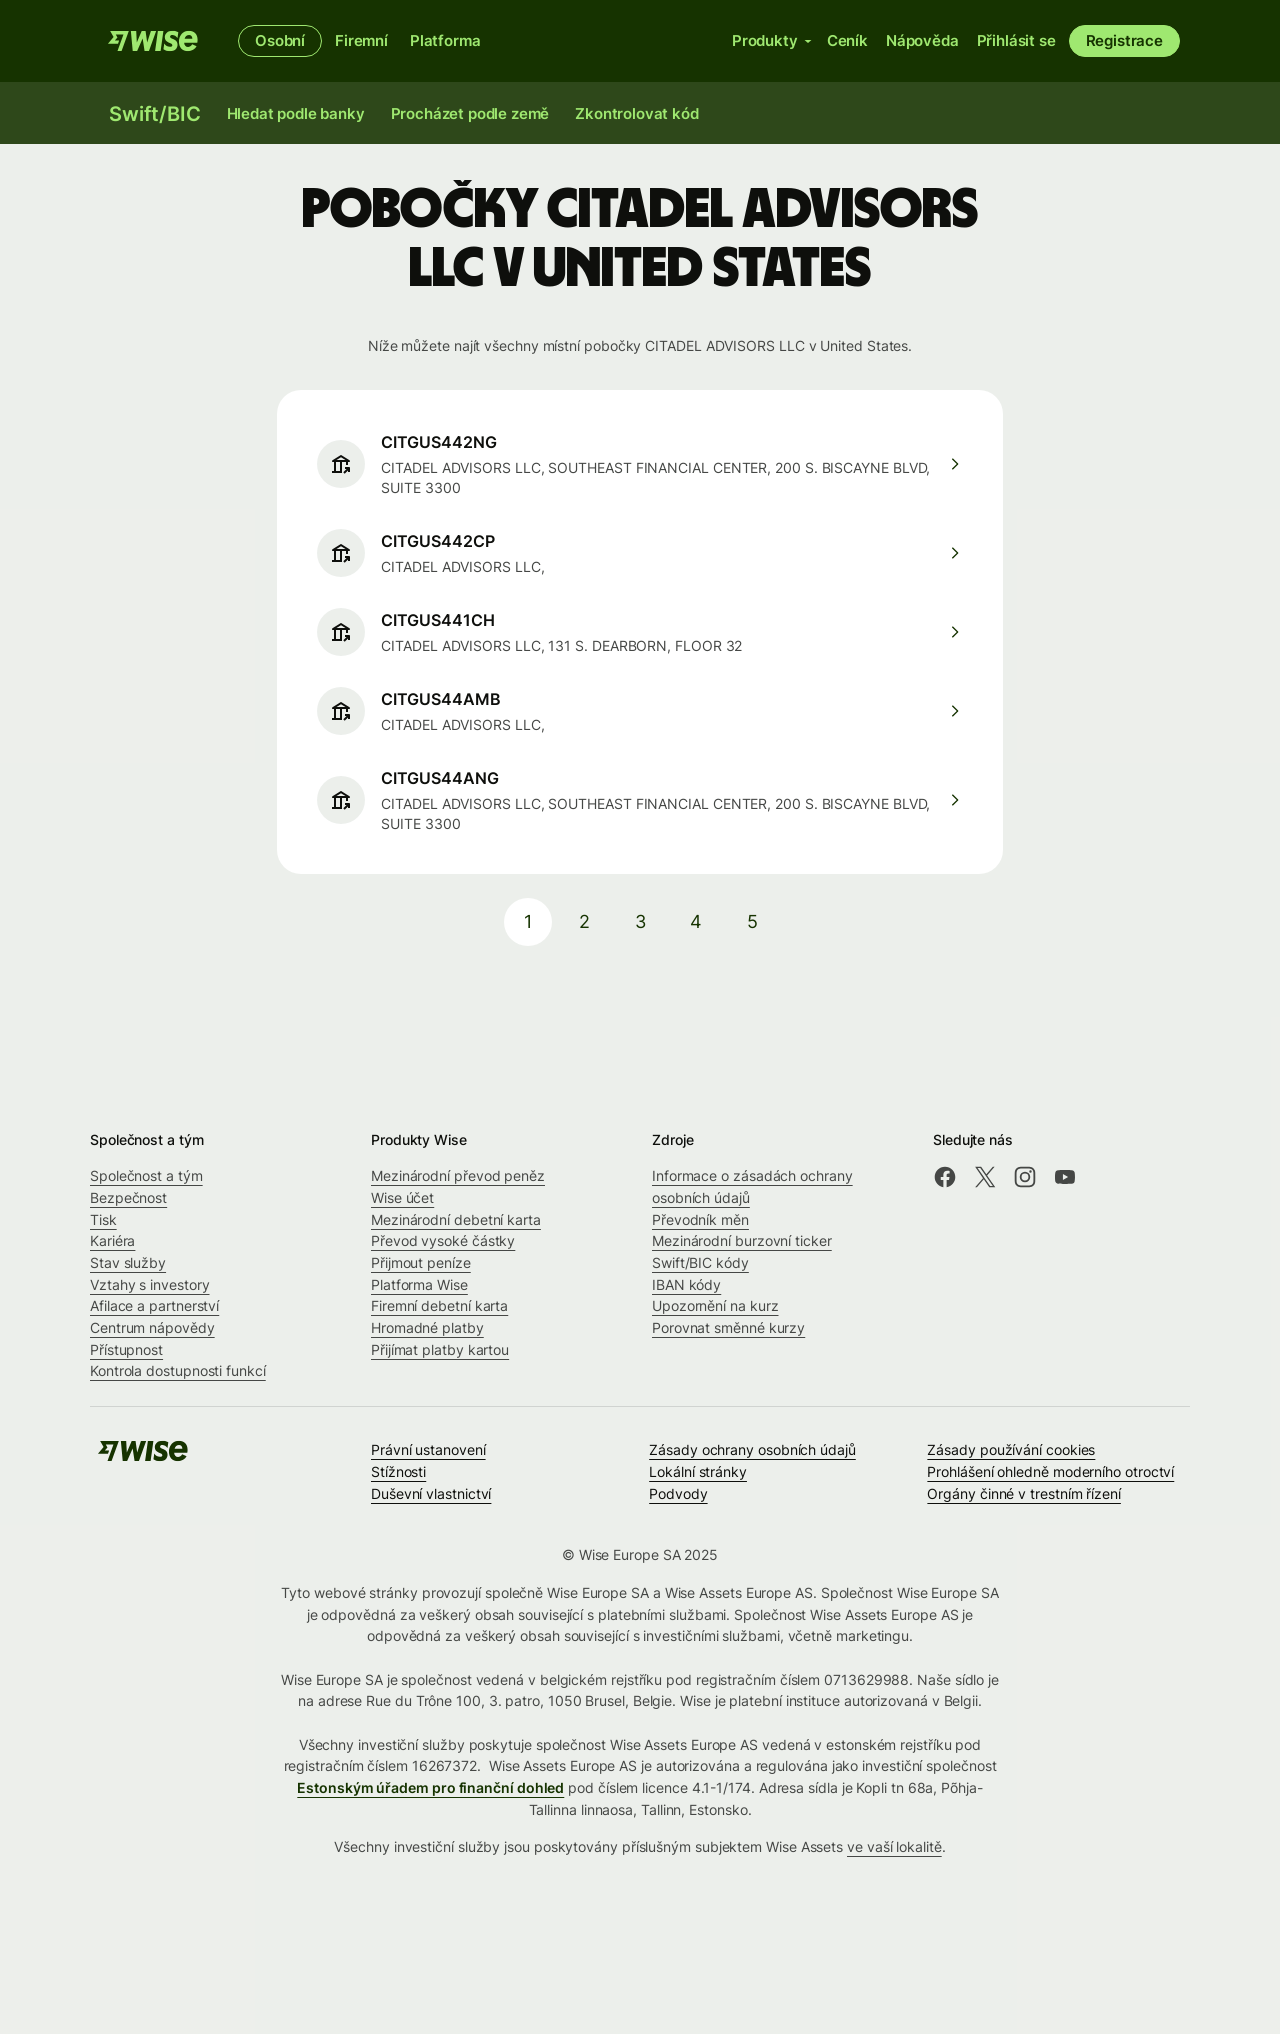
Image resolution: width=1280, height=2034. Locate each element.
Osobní (280, 40)
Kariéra (112, 1240)
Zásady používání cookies (1011, 1449)
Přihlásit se (1016, 40)
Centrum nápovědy (152, 1327)
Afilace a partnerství (154, 1305)
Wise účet (402, 1197)
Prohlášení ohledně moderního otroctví (1050, 1471)
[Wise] (153, 41)
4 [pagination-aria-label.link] (696, 921)
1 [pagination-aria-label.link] (528, 921)
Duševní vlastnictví (431, 1493)
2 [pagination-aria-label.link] (584, 921)
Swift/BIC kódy (700, 1262)
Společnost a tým (146, 1175)
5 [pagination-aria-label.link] (752, 921)
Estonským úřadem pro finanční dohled (430, 1787)
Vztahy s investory (150, 1284)
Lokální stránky (698, 1471)
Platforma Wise (419, 1284)
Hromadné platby (427, 1327)
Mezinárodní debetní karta (456, 1219)
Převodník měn (700, 1219)
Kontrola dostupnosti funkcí (178, 1370)
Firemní (361, 40)
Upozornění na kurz (715, 1305)
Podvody (678, 1493)
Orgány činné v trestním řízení (1023, 1493)
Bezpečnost (128, 1197)
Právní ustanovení (428, 1449)
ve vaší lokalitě (894, 1846)
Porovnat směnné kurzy (728, 1327)
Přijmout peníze (421, 1262)
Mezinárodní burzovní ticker (742, 1240)
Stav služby (128, 1262)
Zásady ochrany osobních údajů (752, 1449)
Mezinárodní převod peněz (458, 1175)
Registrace (1124, 40)
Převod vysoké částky (443, 1240)
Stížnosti (398, 1471)
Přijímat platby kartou (440, 1349)
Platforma (445, 40)
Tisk (103, 1219)
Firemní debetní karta (439, 1305)
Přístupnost (126, 1349)
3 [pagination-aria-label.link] (640, 921)
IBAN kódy (686, 1284)
